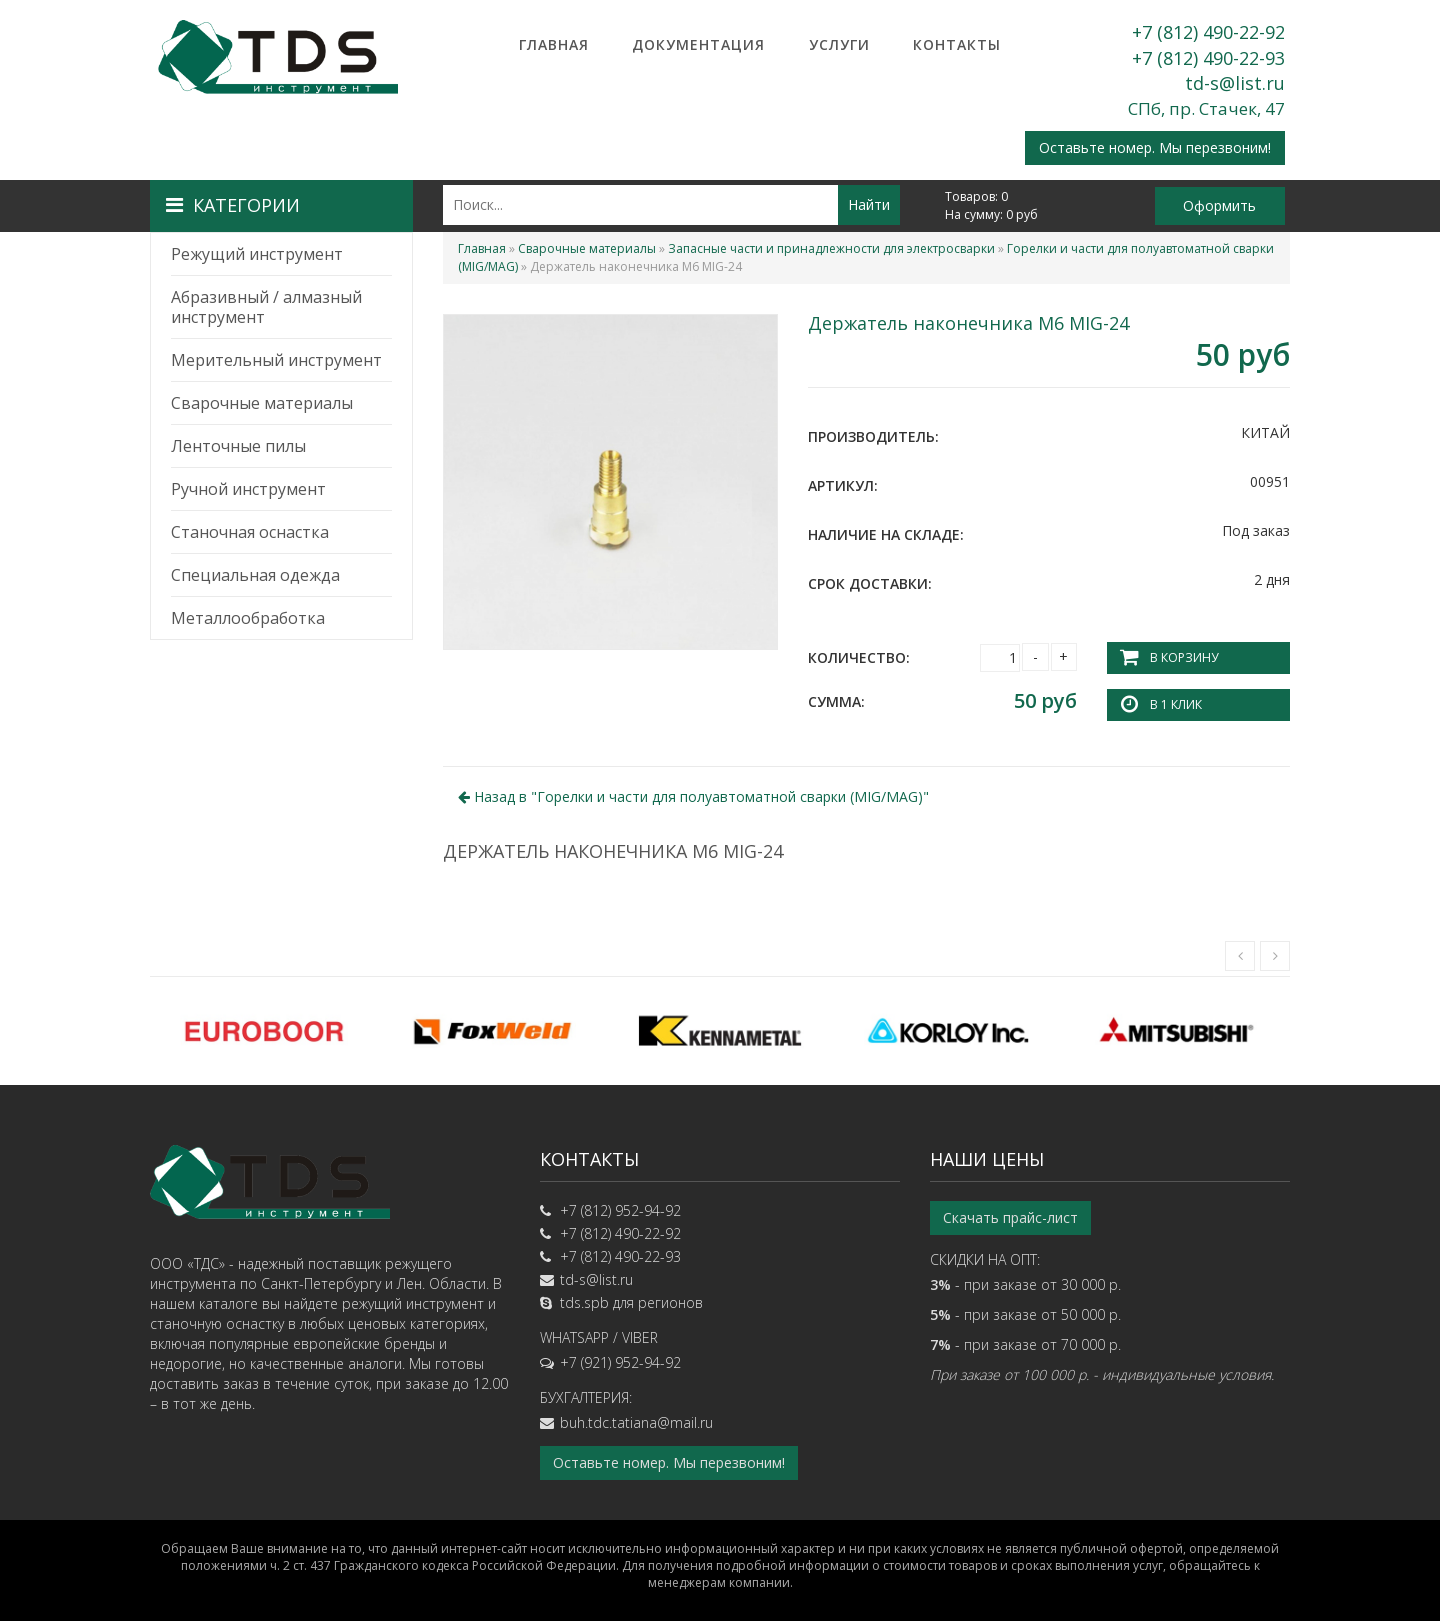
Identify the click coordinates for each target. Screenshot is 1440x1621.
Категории (233, 205)
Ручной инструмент (248, 489)
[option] (264, 1031)
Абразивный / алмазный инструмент (266, 307)
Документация (698, 44)
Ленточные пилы (238, 446)
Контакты (957, 44)
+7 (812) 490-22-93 (1208, 58)
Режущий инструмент (257, 254)
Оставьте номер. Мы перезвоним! (1155, 147)
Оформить (1219, 205)
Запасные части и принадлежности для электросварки (831, 248)
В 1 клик (1176, 704)
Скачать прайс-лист (1010, 1217)
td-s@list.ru (1235, 83)
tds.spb (584, 1302)
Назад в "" (693, 796)
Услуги (839, 44)
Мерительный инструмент (276, 360)
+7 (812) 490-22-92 (1208, 32)
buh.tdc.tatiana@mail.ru (636, 1422)
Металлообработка (248, 618)
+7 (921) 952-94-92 (620, 1362)
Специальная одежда (255, 575)
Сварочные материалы (262, 403)
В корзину (1184, 657)
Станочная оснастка (250, 532)
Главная (554, 44)
